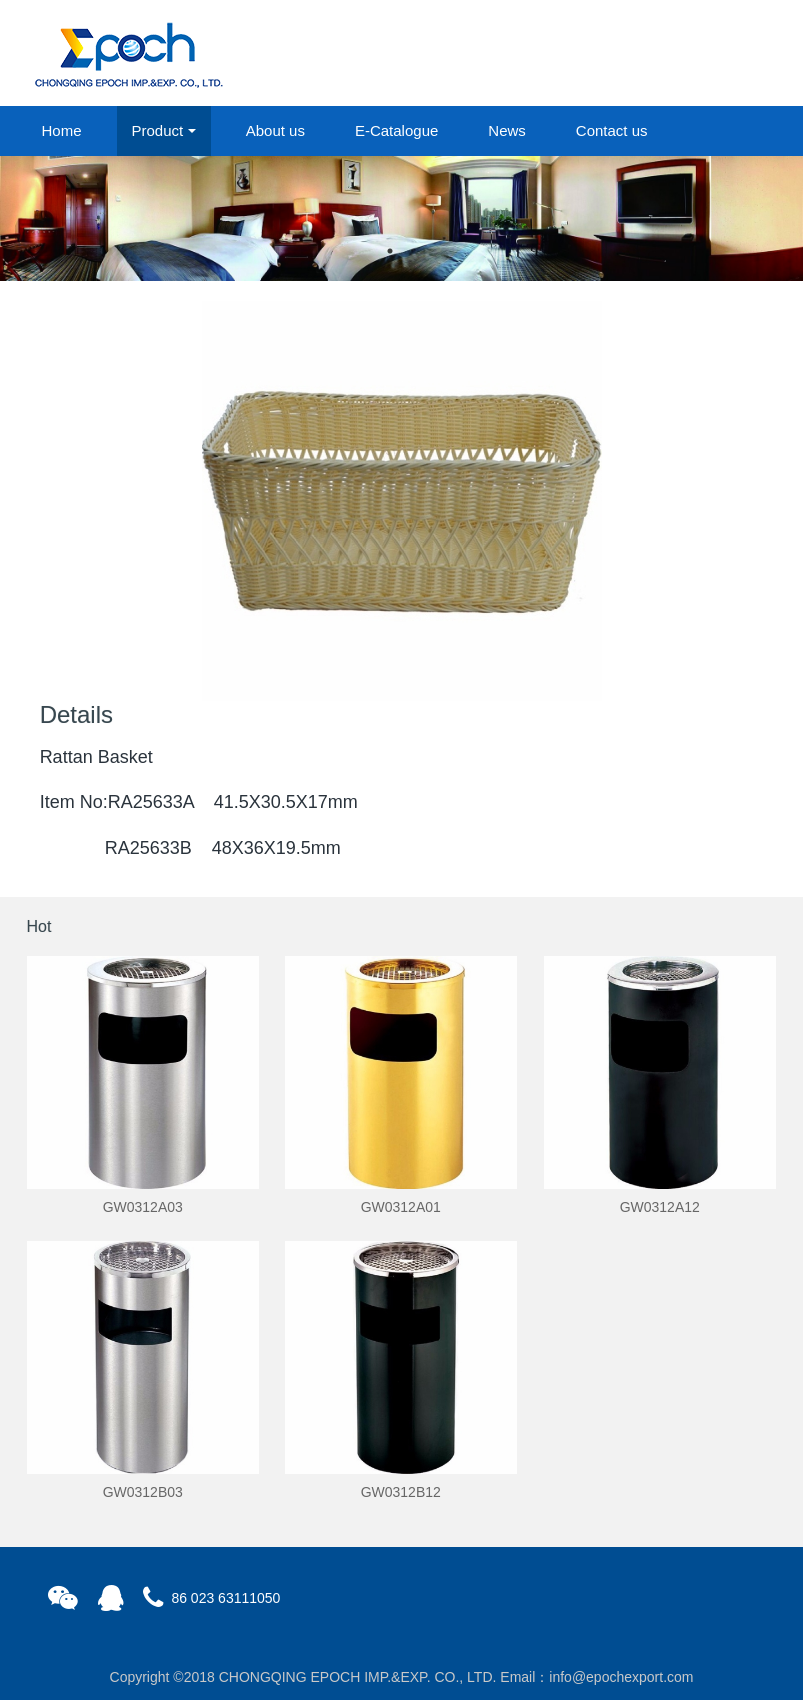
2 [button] (414, 251)
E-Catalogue (396, 130)
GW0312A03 (143, 1207)
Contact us (612, 130)
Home (62, 130)
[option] (401, 218)
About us (275, 130)
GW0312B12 (401, 1492)
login (641, 54)
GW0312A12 (660, 1207)
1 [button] (390, 251)
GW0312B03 (143, 1492)
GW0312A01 (401, 1207)
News (507, 130)
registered (730, 54)
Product (158, 130)
